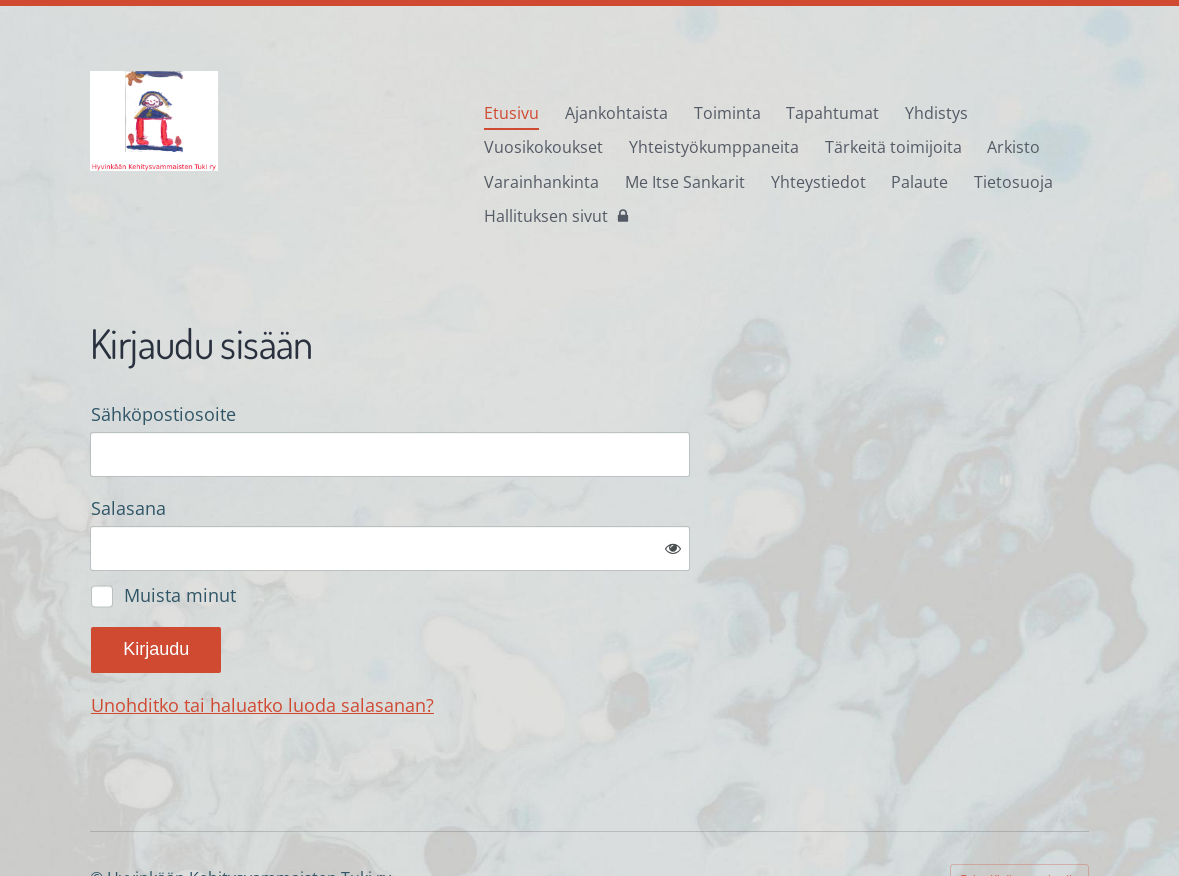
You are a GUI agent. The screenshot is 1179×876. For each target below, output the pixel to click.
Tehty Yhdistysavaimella (1019, 812)
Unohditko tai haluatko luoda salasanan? (478, 640)
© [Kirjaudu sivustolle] (98, 812)
